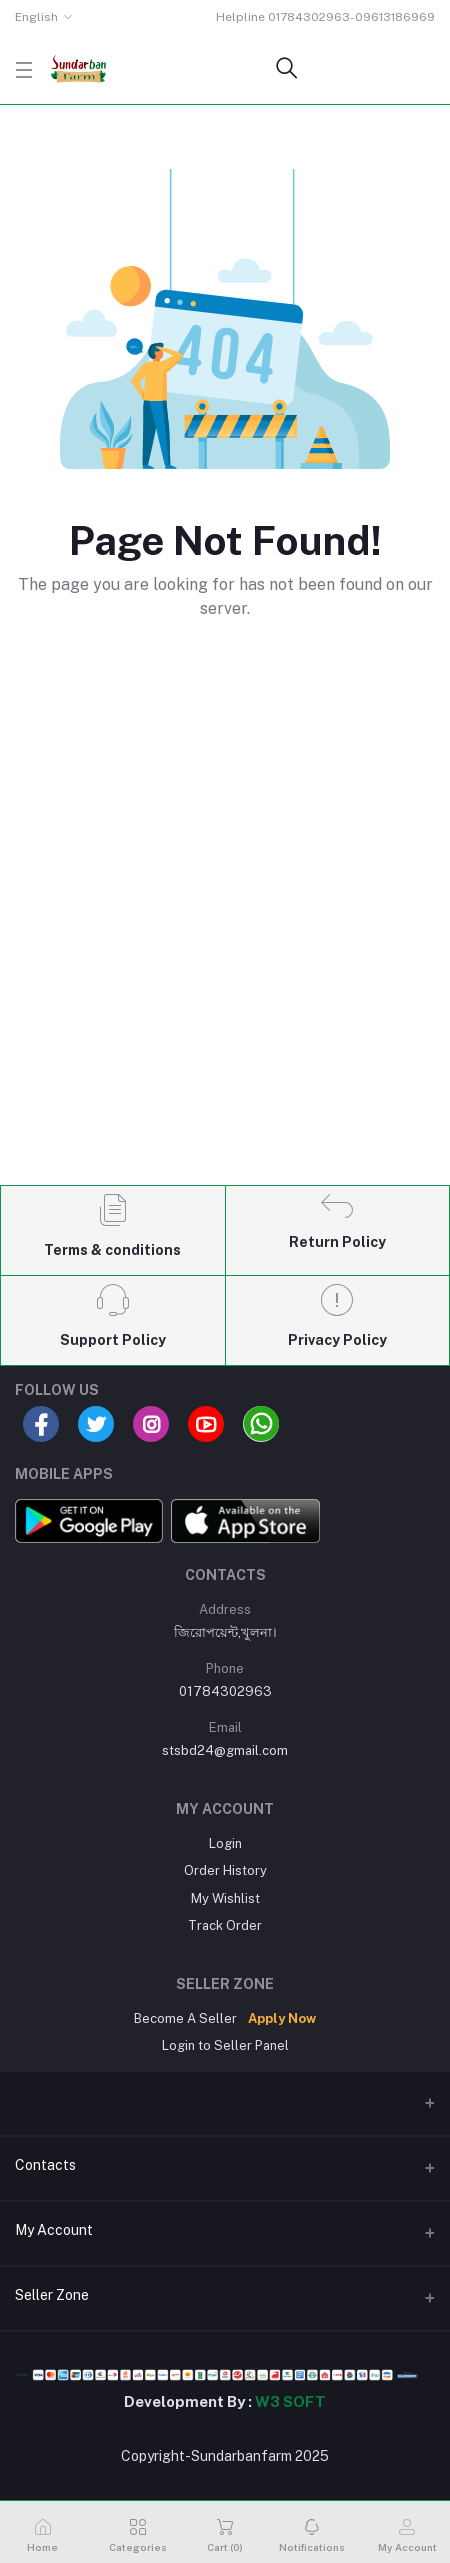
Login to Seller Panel (225, 2045)
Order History (225, 1870)
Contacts (45, 2165)
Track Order (225, 1925)
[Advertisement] (225, 936)
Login (225, 1843)
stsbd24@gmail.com (225, 1750)
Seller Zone (52, 2295)
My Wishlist (225, 1898)
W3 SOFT (290, 2401)
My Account (54, 2230)
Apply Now (282, 2018)
